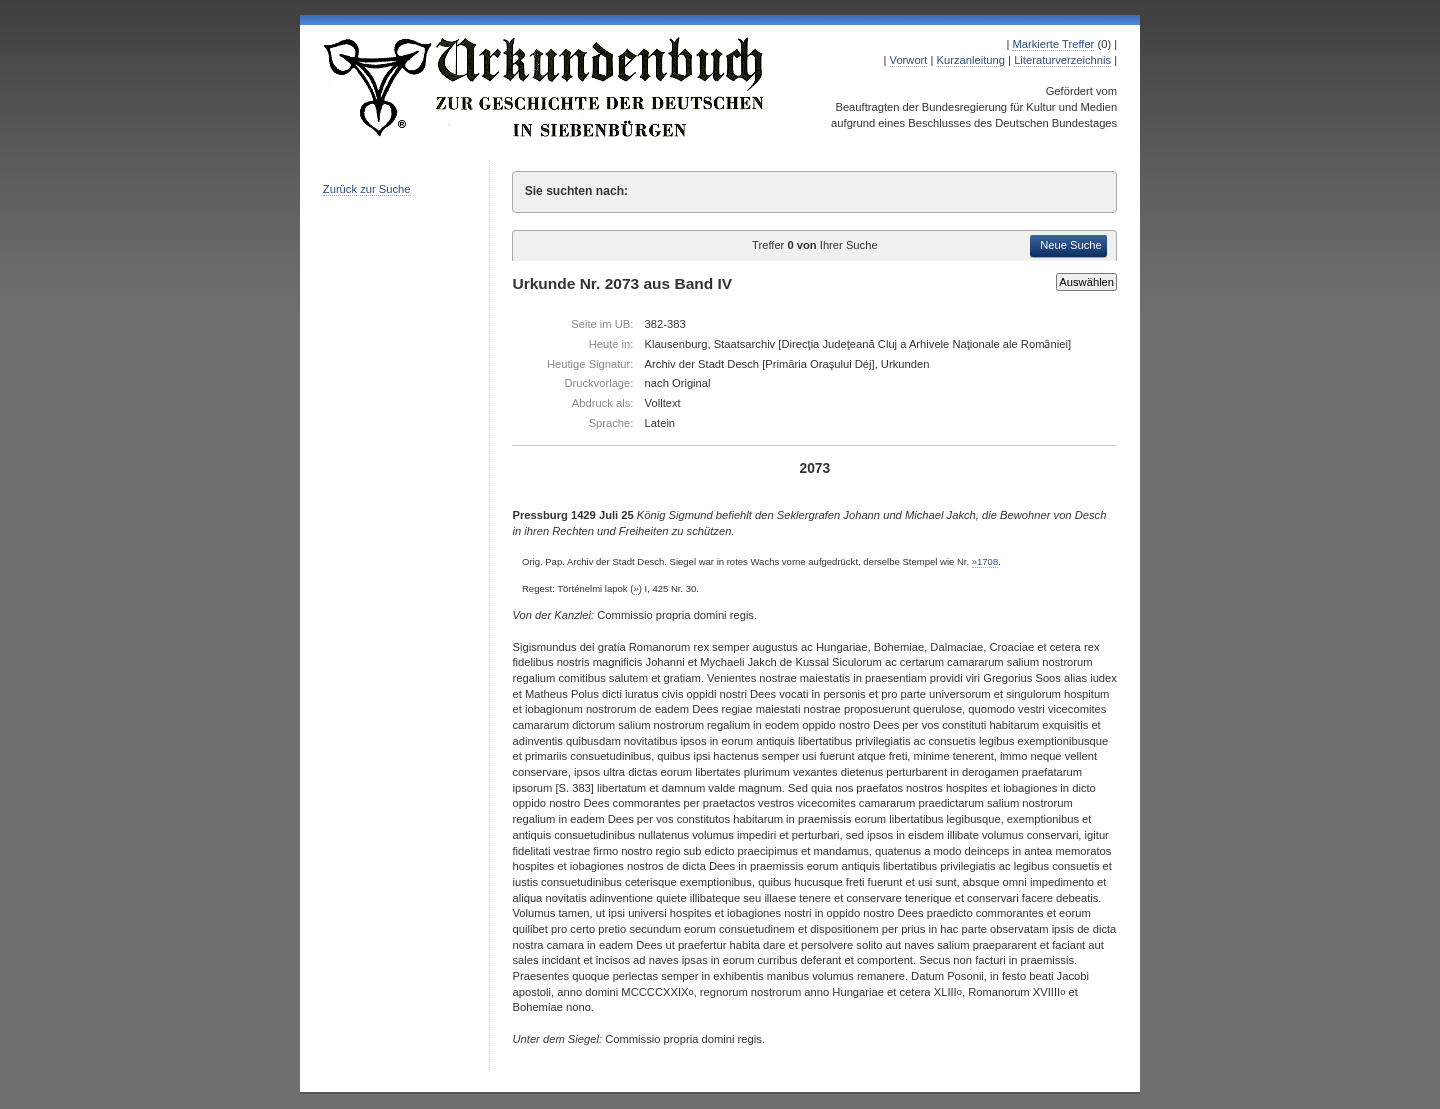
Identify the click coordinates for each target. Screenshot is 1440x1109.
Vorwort (909, 60)
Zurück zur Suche (367, 189)
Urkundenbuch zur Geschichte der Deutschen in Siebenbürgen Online (545, 87)
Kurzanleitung (971, 60)
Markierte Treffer (1053, 44)
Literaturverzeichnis (1062, 60)
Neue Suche (1071, 245)
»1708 (985, 561)
